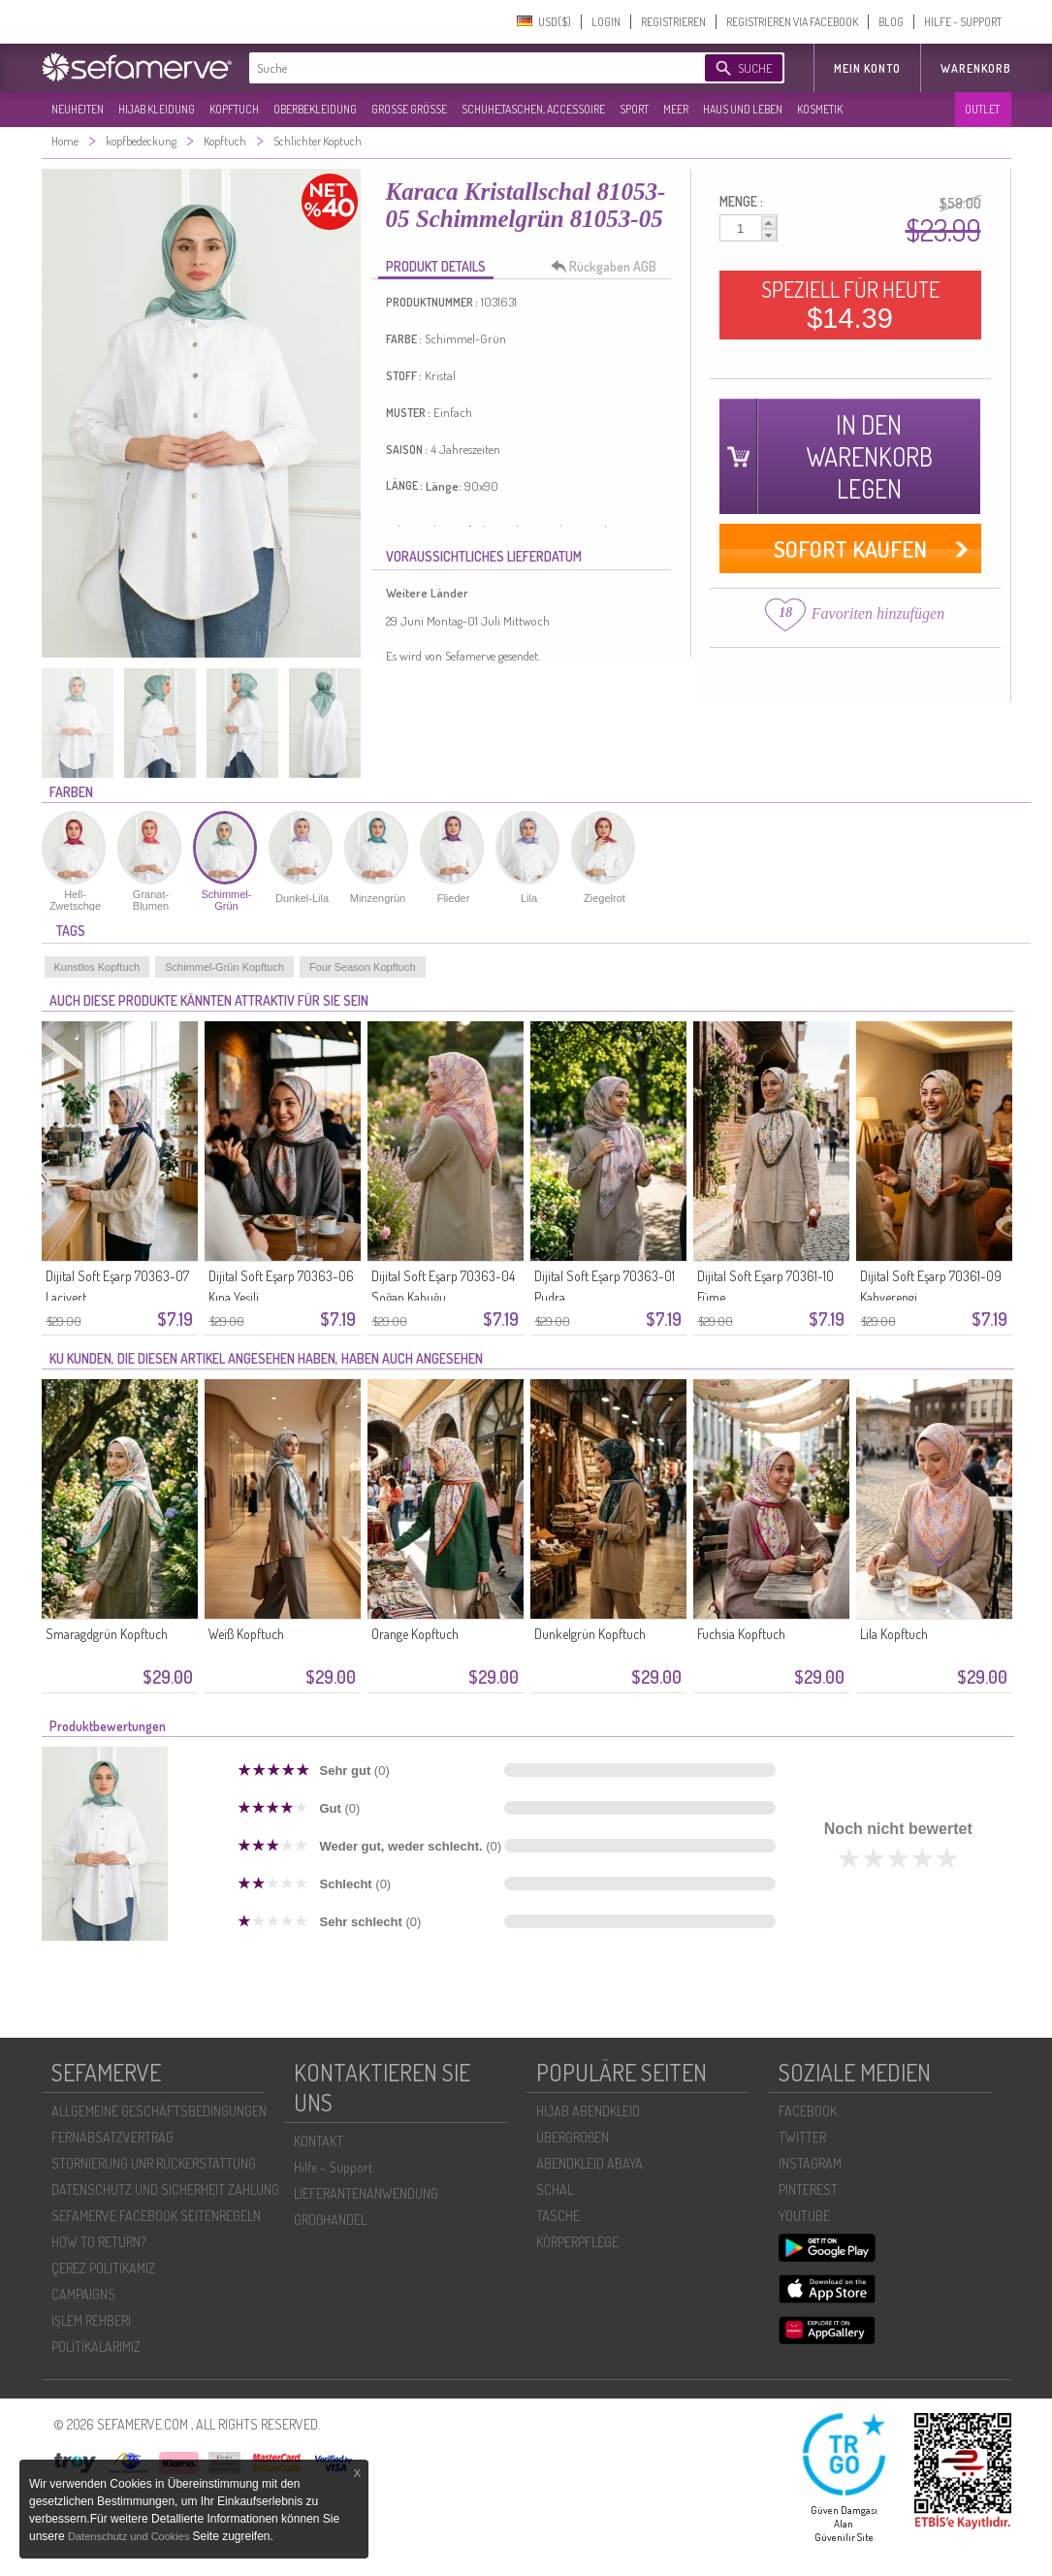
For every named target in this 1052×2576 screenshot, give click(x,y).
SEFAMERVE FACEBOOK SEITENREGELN (156, 2215)
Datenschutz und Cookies (130, 2536)
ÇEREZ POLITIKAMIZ (103, 2268)
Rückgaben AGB (608, 266)
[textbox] (460, 67)
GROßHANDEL (330, 2219)
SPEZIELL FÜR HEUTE (850, 304)
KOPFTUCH (234, 109)
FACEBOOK (808, 2111)
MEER (675, 109)
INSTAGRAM (810, 2163)
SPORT (634, 109)
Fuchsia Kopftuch (741, 1634)
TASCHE (558, 2215)
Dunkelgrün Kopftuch (590, 1634)
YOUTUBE (804, 2215)
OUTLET (982, 109)
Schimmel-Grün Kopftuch (224, 967)
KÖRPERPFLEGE (577, 2242)
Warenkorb (975, 68)
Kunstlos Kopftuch (97, 967)
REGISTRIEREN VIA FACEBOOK (792, 22)
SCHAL (554, 2189)
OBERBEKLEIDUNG (315, 109)
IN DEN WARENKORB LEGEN (869, 456)
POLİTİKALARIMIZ (96, 2346)
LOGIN (606, 22)
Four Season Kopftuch (362, 967)
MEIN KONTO (867, 68)
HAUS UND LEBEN (742, 109)
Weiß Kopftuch (246, 1634)
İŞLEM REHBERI (91, 2320)
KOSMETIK (820, 109)
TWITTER (802, 2137)
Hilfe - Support (333, 2167)
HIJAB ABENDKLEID (588, 2111)
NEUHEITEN (77, 109)
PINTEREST (808, 2189)
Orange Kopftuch (415, 1634)
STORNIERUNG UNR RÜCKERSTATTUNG (153, 2163)
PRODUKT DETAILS (436, 266)
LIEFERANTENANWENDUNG (366, 2193)
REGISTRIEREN (673, 22)
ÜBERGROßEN (572, 2137)
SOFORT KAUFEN (850, 548)
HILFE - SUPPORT (963, 22)
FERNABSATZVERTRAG (112, 2137)
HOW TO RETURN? (98, 2242)
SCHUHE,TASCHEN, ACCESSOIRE (533, 109)
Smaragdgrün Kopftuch (107, 1634)
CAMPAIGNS (83, 2294)
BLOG (891, 22)
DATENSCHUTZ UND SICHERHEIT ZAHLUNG (165, 2189)
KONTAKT (318, 2141)
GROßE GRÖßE (409, 109)
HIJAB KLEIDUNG (156, 109)
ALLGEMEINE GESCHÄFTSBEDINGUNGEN (159, 2111)
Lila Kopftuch (894, 1634)
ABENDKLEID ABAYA (589, 2163)
